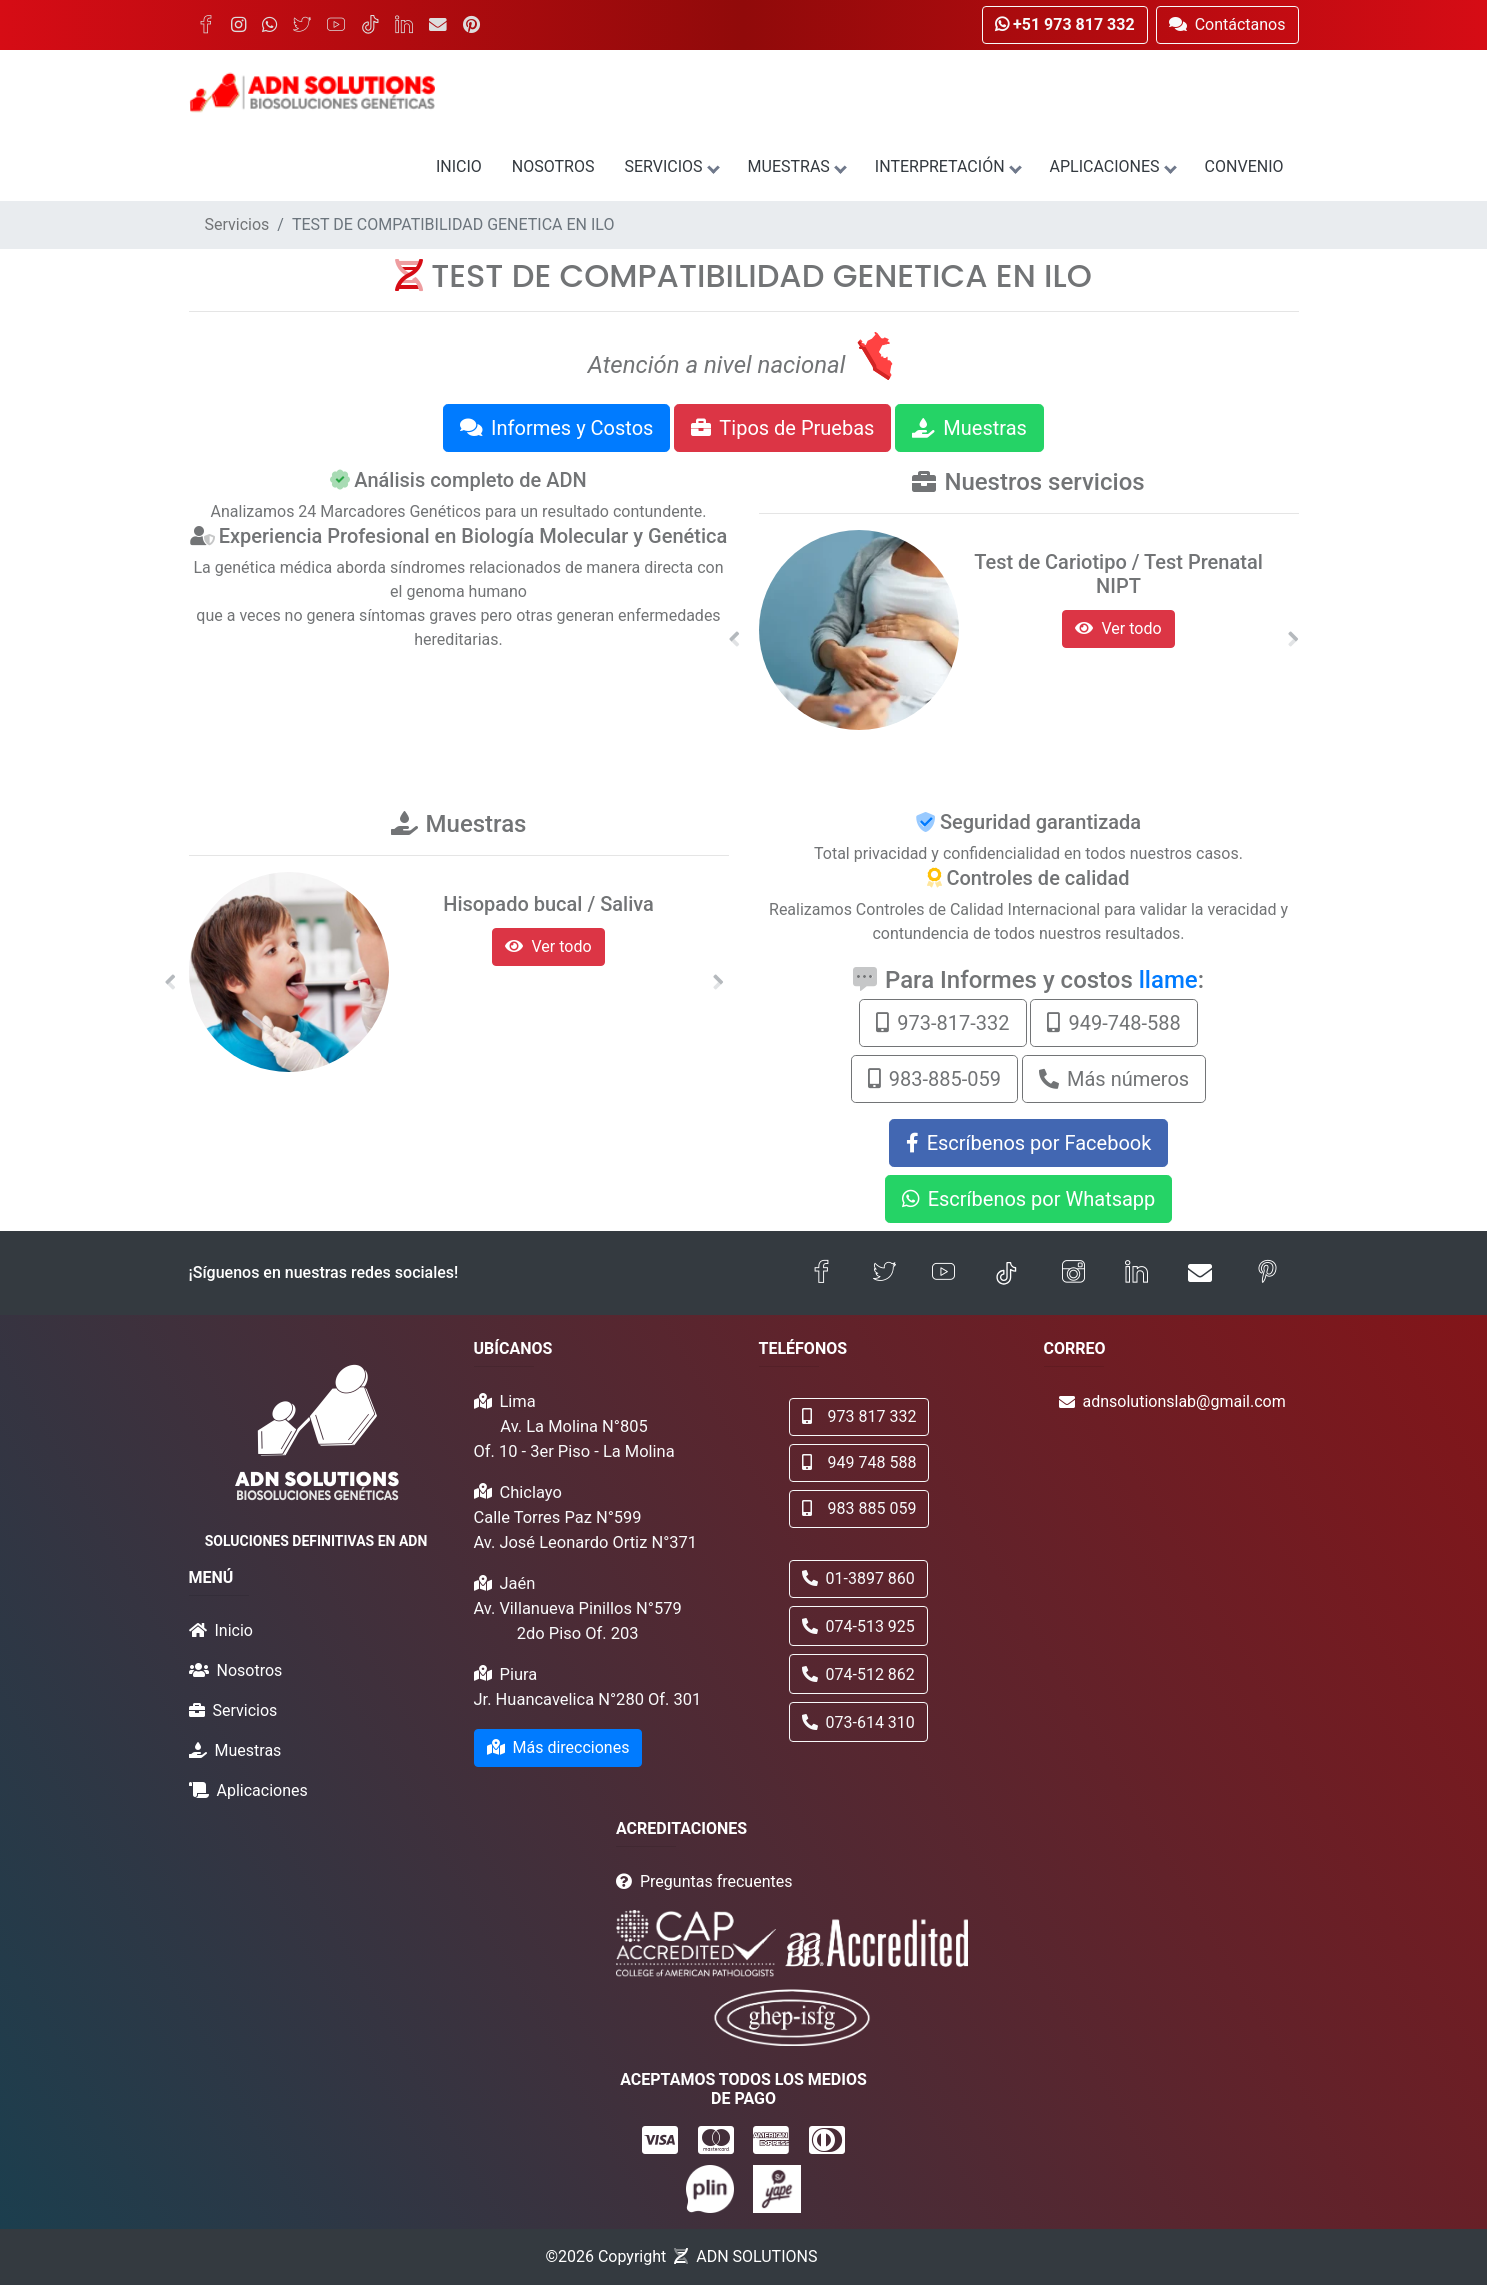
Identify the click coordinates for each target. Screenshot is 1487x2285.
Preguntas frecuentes (716, 1881)
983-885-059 (934, 1079)
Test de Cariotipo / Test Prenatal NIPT (1118, 574)
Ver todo (1118, 628)
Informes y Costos (556, 428)
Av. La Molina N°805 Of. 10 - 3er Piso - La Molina (574, 1439)
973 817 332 (859, 1416)
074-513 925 (858, 1626)
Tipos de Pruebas (782, 428)
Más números (1114, 1079)
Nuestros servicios (1044, 482)
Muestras (796, 166)
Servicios (670, 166)
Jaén (518, 1583)
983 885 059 (859, 1508)
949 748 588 (859, 1462)
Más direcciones (558, 1747)
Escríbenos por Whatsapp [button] (1029, 1199)
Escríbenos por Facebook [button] (1029, 1143)
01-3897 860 (858, 1578)
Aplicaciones (1112, 166)
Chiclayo (531, 1492)
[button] (735, 639)
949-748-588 (1113, 1023)
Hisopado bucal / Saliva (548, 904)
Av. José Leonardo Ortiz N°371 (586, 1542)
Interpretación (947, 166)
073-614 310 (858, 1722)
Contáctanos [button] (1227, 24)
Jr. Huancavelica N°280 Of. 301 (588, 1699)
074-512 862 (858, 1674)
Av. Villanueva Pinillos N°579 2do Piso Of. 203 (578, 1621)
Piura (519, 1674)
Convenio (1244, 166)
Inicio (459, 166)
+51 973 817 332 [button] (1065, 24)
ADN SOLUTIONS (756, 2256)
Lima (518, 1401)
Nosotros (553, 166)
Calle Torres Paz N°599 (558, 1517)
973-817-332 (942, 1023)
